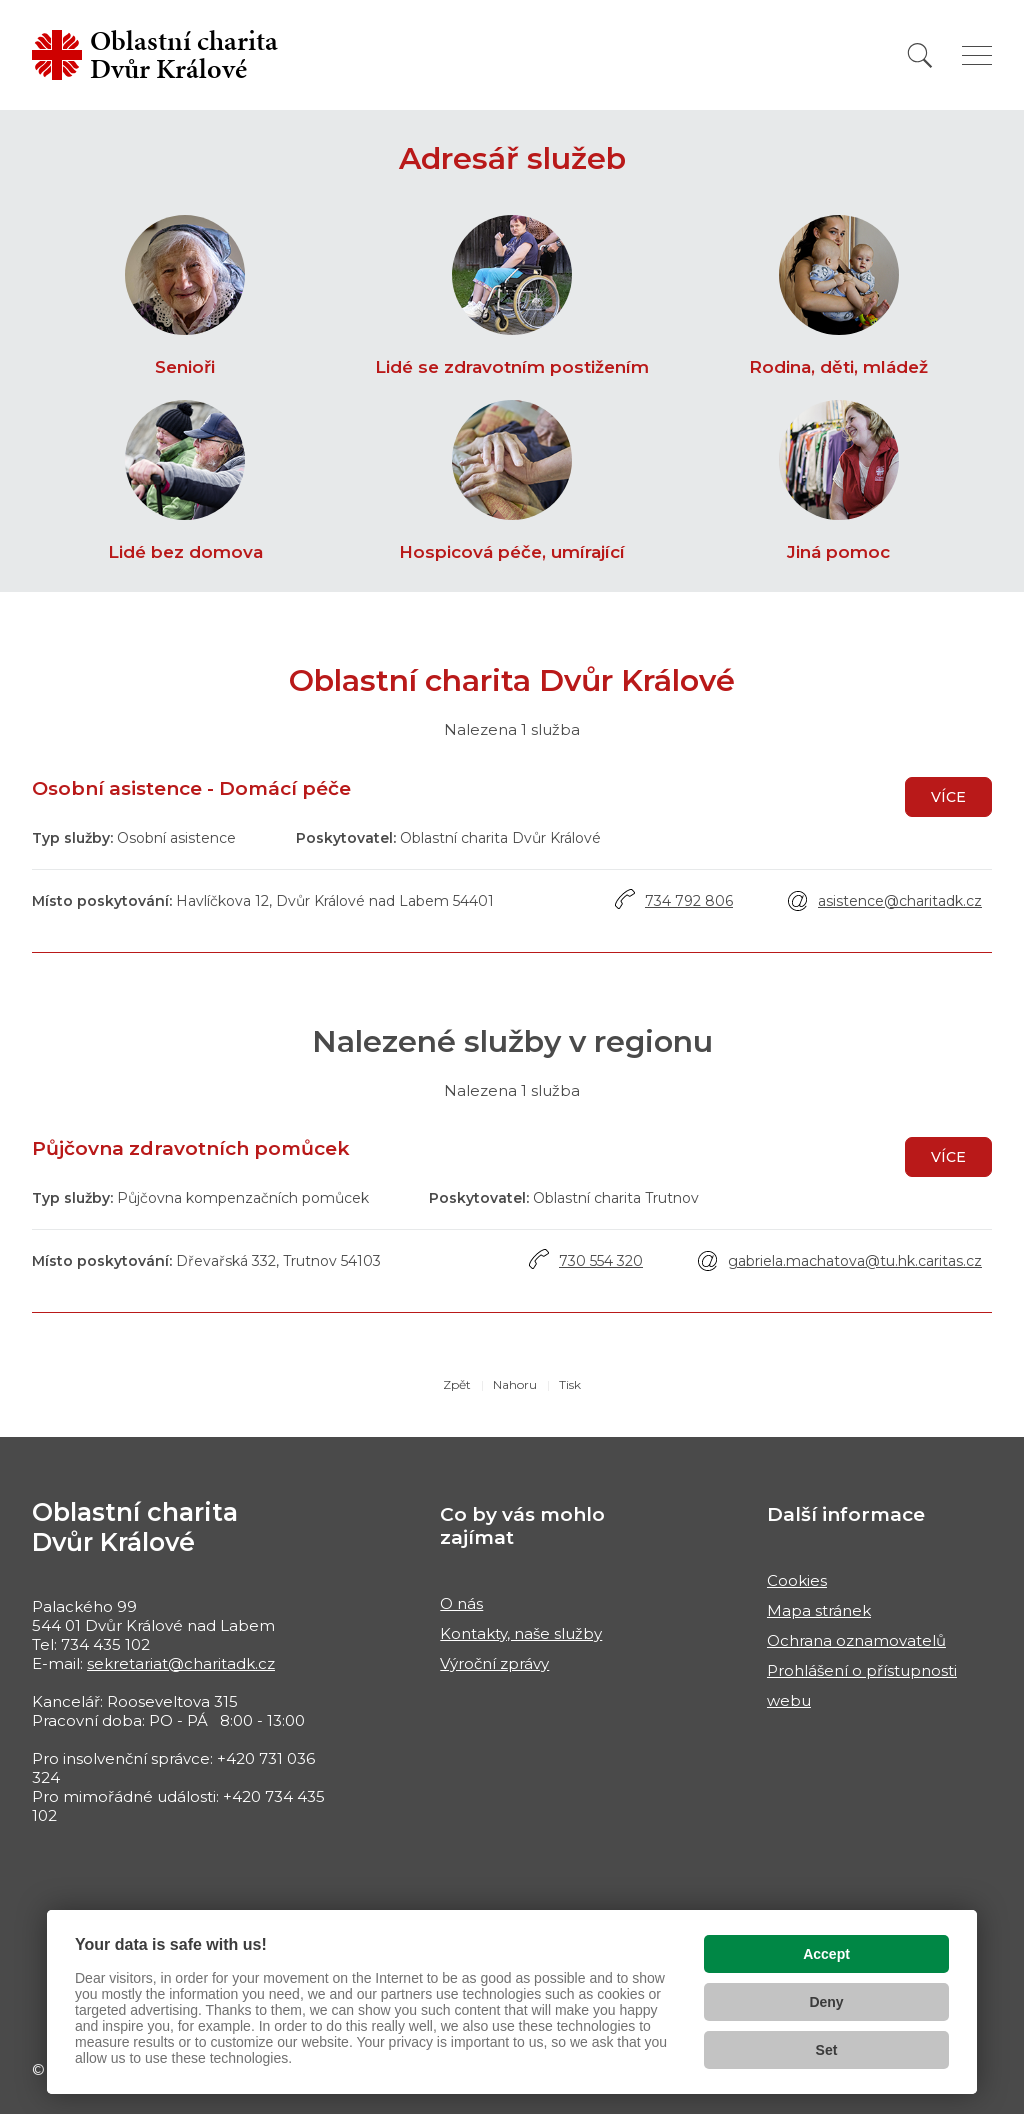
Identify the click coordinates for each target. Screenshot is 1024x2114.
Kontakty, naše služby (521, 1633)
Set (827, 2050)
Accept (826, 1954)
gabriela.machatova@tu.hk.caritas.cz (855, 1261)
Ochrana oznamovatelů (856, 1640)
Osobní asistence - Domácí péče (191, 788)
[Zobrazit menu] (977, 55)
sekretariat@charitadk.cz (181, 1663)
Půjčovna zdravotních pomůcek (191, 1148)
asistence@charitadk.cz (900, 901)
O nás (461, 1603)
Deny (826, 2002)
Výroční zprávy (494, 1663)
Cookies (797, 1580)
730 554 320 (601, 1261)
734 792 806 (689, 901)
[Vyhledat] (920, 55)
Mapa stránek (819, 1610)
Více (948, 797)
